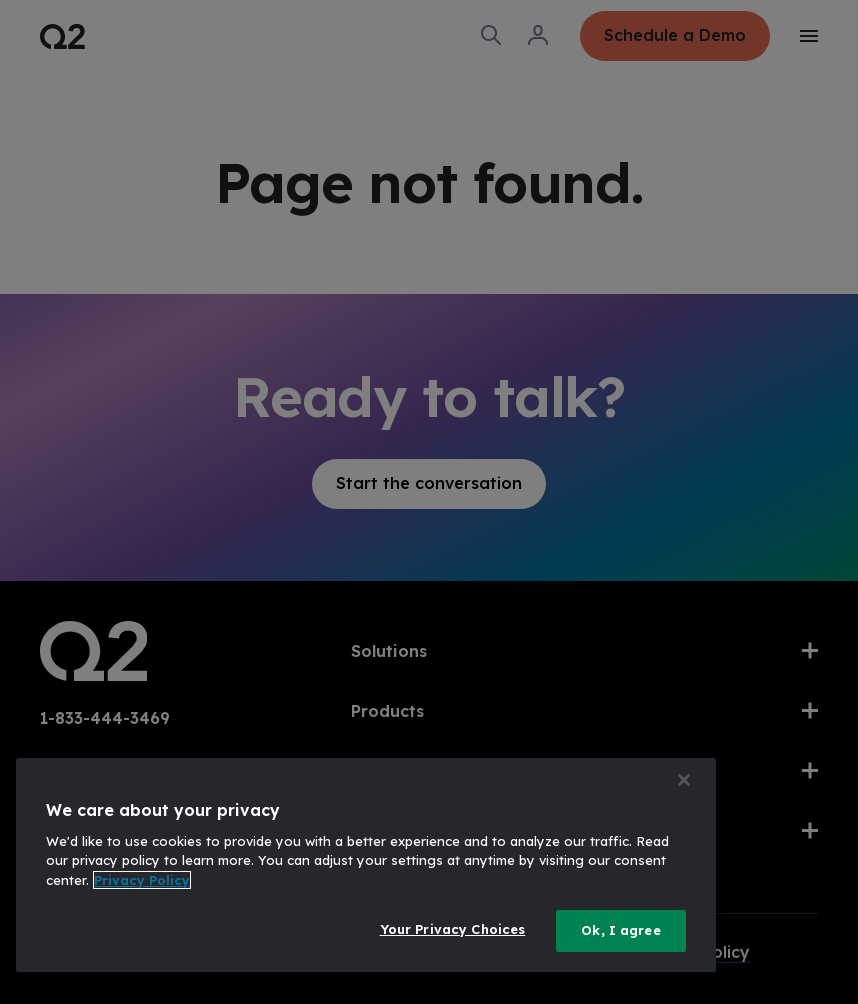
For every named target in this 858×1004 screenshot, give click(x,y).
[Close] (684, 780)
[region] (366, 865)
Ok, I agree (620, 930)
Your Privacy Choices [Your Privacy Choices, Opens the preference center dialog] (453, 929)
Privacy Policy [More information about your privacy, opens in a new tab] (142, 880)
